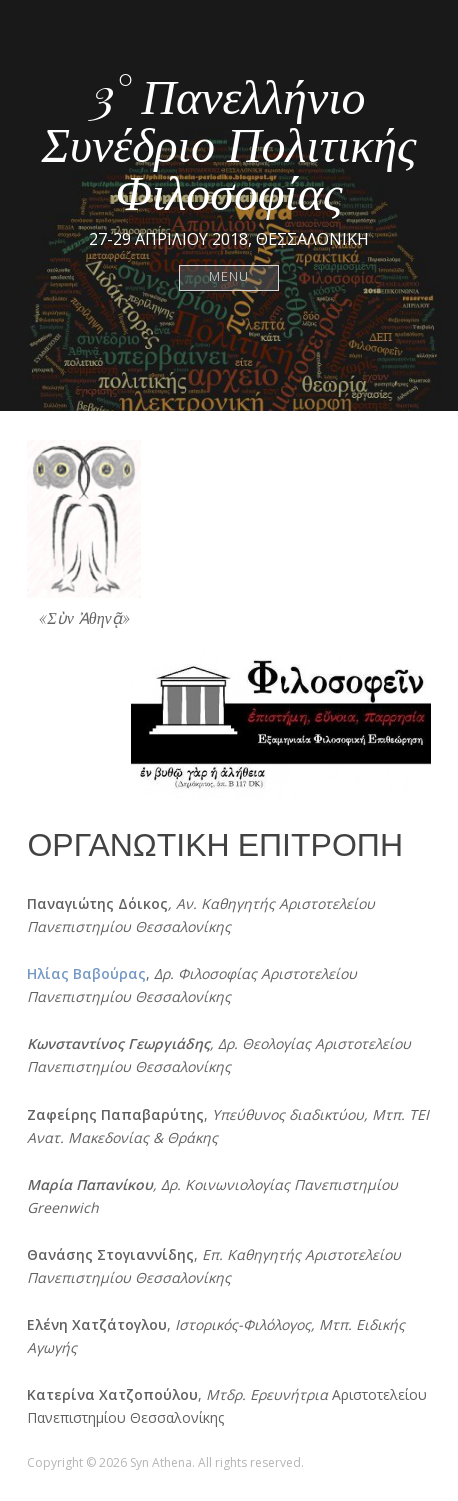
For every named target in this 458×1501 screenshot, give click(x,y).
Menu (229, 277)
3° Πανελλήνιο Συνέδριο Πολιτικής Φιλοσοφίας (228, 142)
